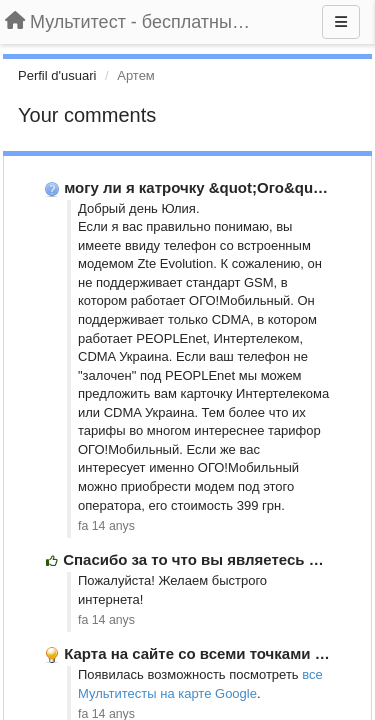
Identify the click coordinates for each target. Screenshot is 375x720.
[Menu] (341, 22)
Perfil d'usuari (57, 75)
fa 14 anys (106, 526)
